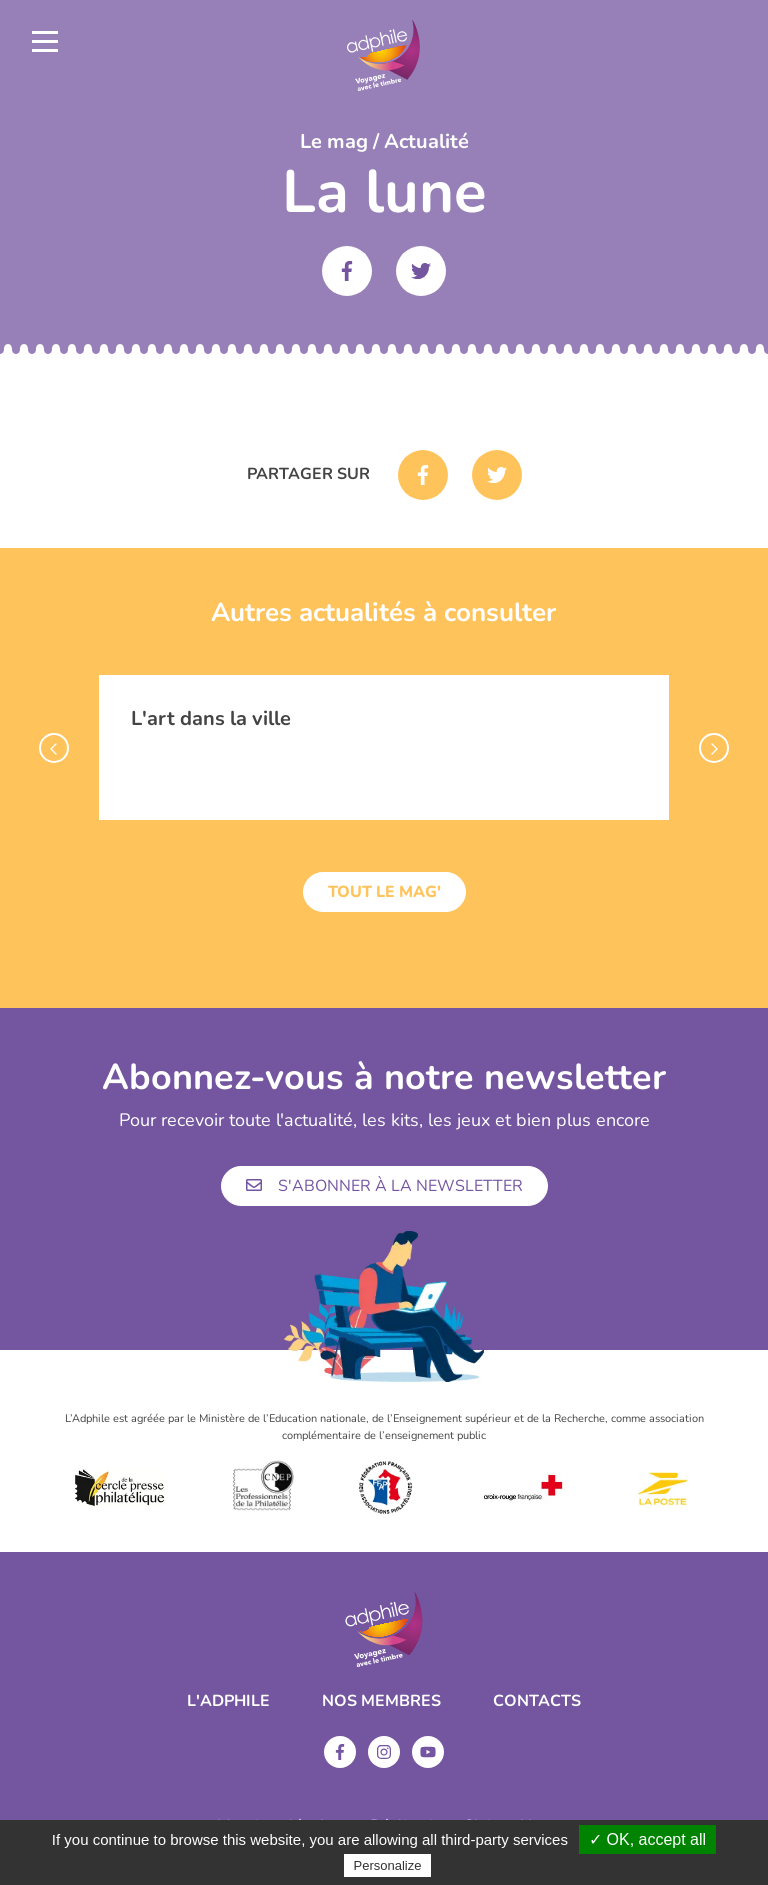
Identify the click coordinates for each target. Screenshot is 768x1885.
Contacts (537, 1701)
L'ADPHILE (228, 1701)
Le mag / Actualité (384, 141)
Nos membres (381, 1701)
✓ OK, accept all (647, 1839)
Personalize (388, 1865)
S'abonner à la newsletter (384, 1186)
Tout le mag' (384, 892)
